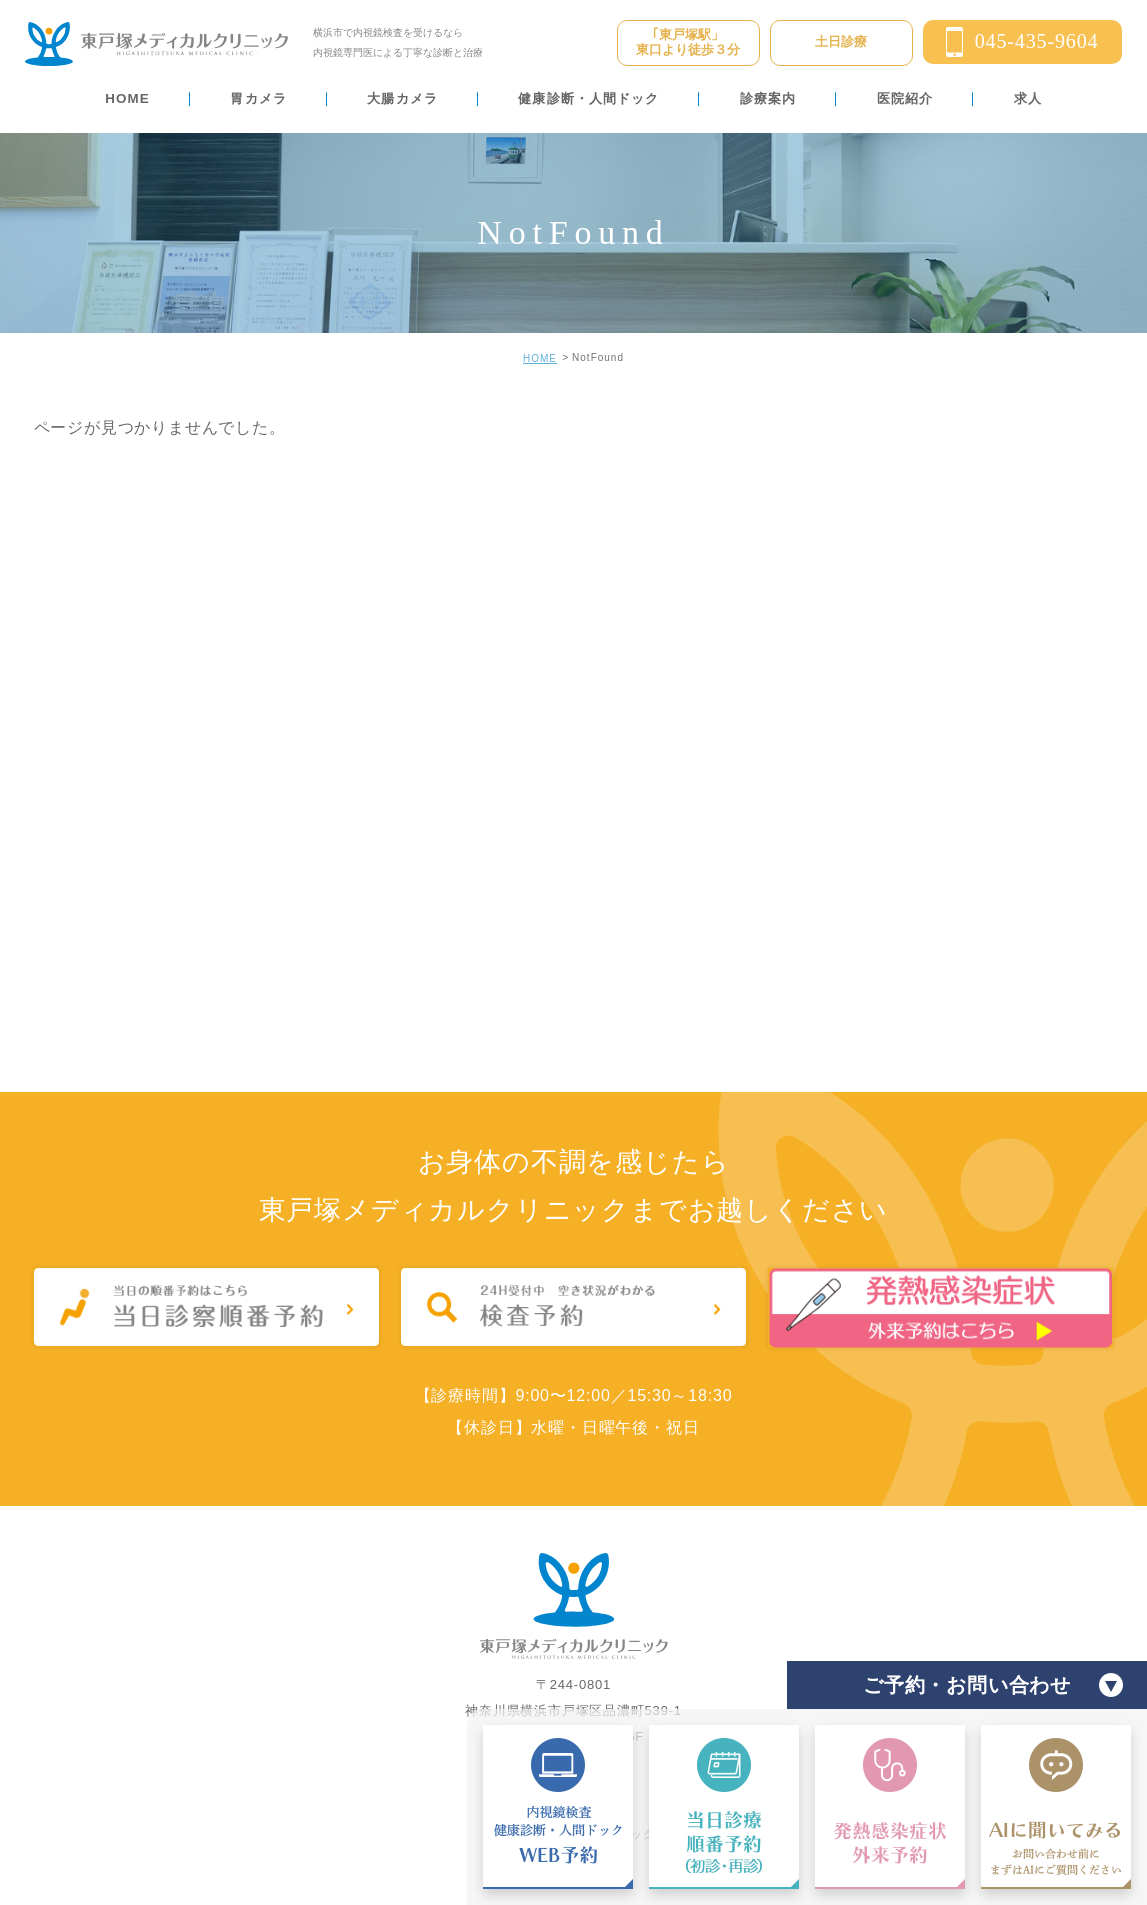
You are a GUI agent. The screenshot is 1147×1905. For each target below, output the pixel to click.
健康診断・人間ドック (588, 98)
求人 (1028, 98)
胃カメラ (258, 98)
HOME (127, 98)
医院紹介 (905, 98)
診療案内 (768, 98)
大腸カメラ (402, 98)
